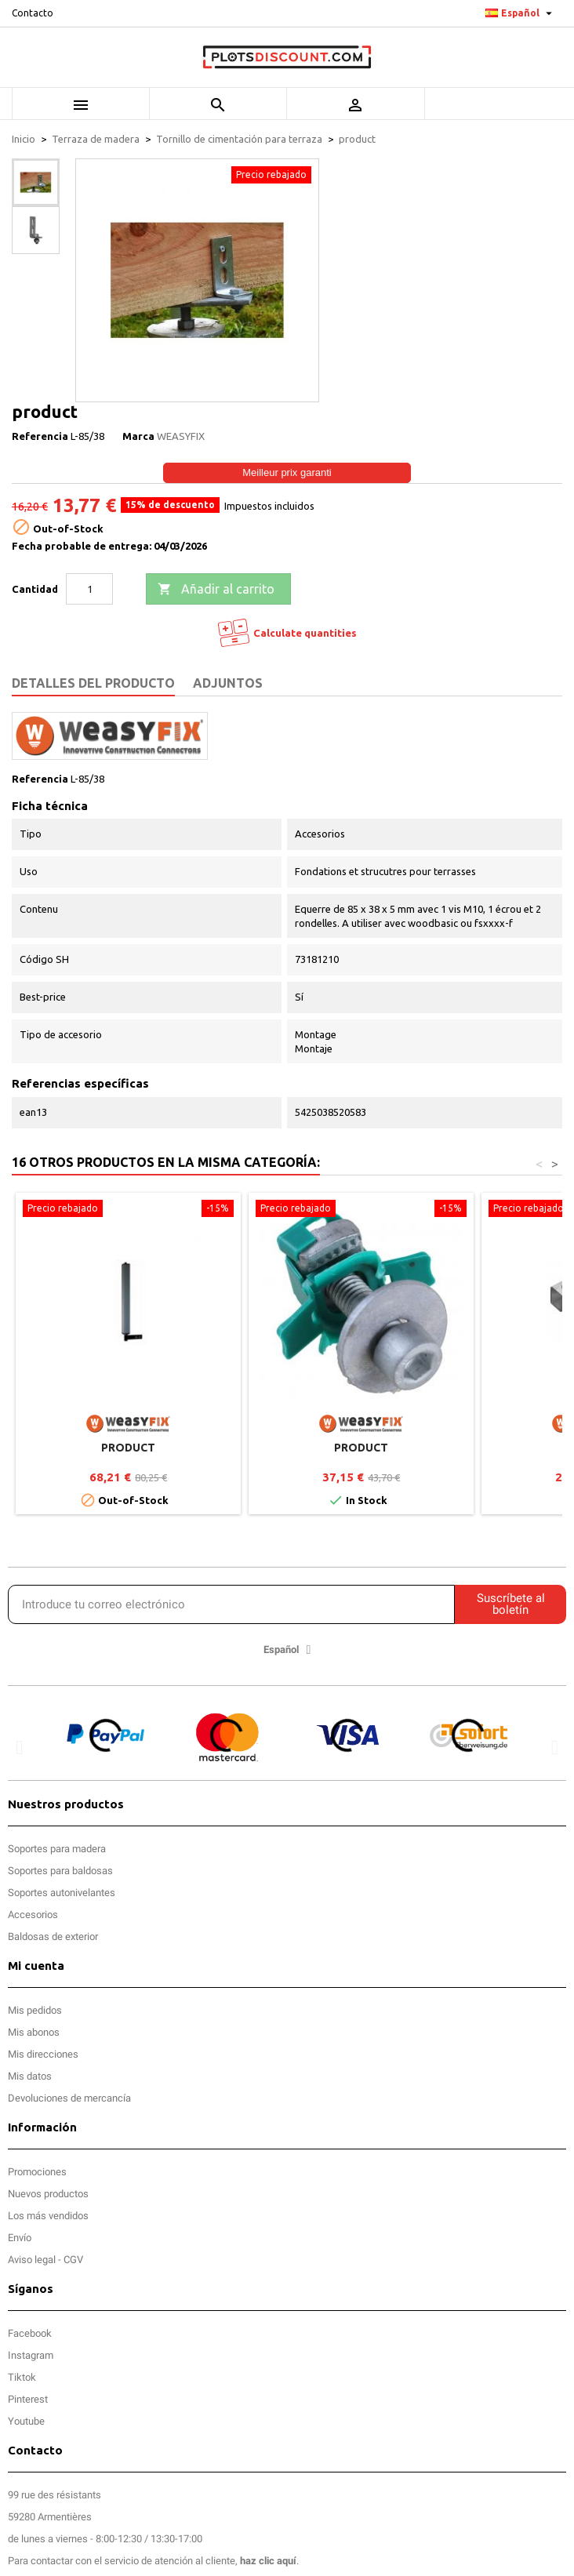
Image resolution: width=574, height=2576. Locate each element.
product (128, 1447)
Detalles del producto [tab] (93, 683)
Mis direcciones (43, 2054)
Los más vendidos (48, 2216)
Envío (19, 2238)
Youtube (26, 2421)
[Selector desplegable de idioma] (520, 13)
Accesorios (33, 1914)
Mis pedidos (35, 2010)
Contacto (32, 13)
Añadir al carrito (216, 590)
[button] (19, 1747)
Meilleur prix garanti (286, 472)
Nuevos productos (48, 2194)
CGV (73, 2259)
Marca (138, 436)
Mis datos (30, 2076)
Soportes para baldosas (60, 1871)
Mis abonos (34, 2032)
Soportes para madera (57, 1849)
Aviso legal (32, 2259)
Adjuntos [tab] (228, 683)
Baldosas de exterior (53, 1936)
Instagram (30, 2355)
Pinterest (28, 2399)
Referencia (40, 436)
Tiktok (22, 2377)
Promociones (37, 2172)
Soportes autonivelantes (61, 1892)
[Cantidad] (89, 589)
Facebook (30, 2333)
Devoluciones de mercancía (69, 2098)
